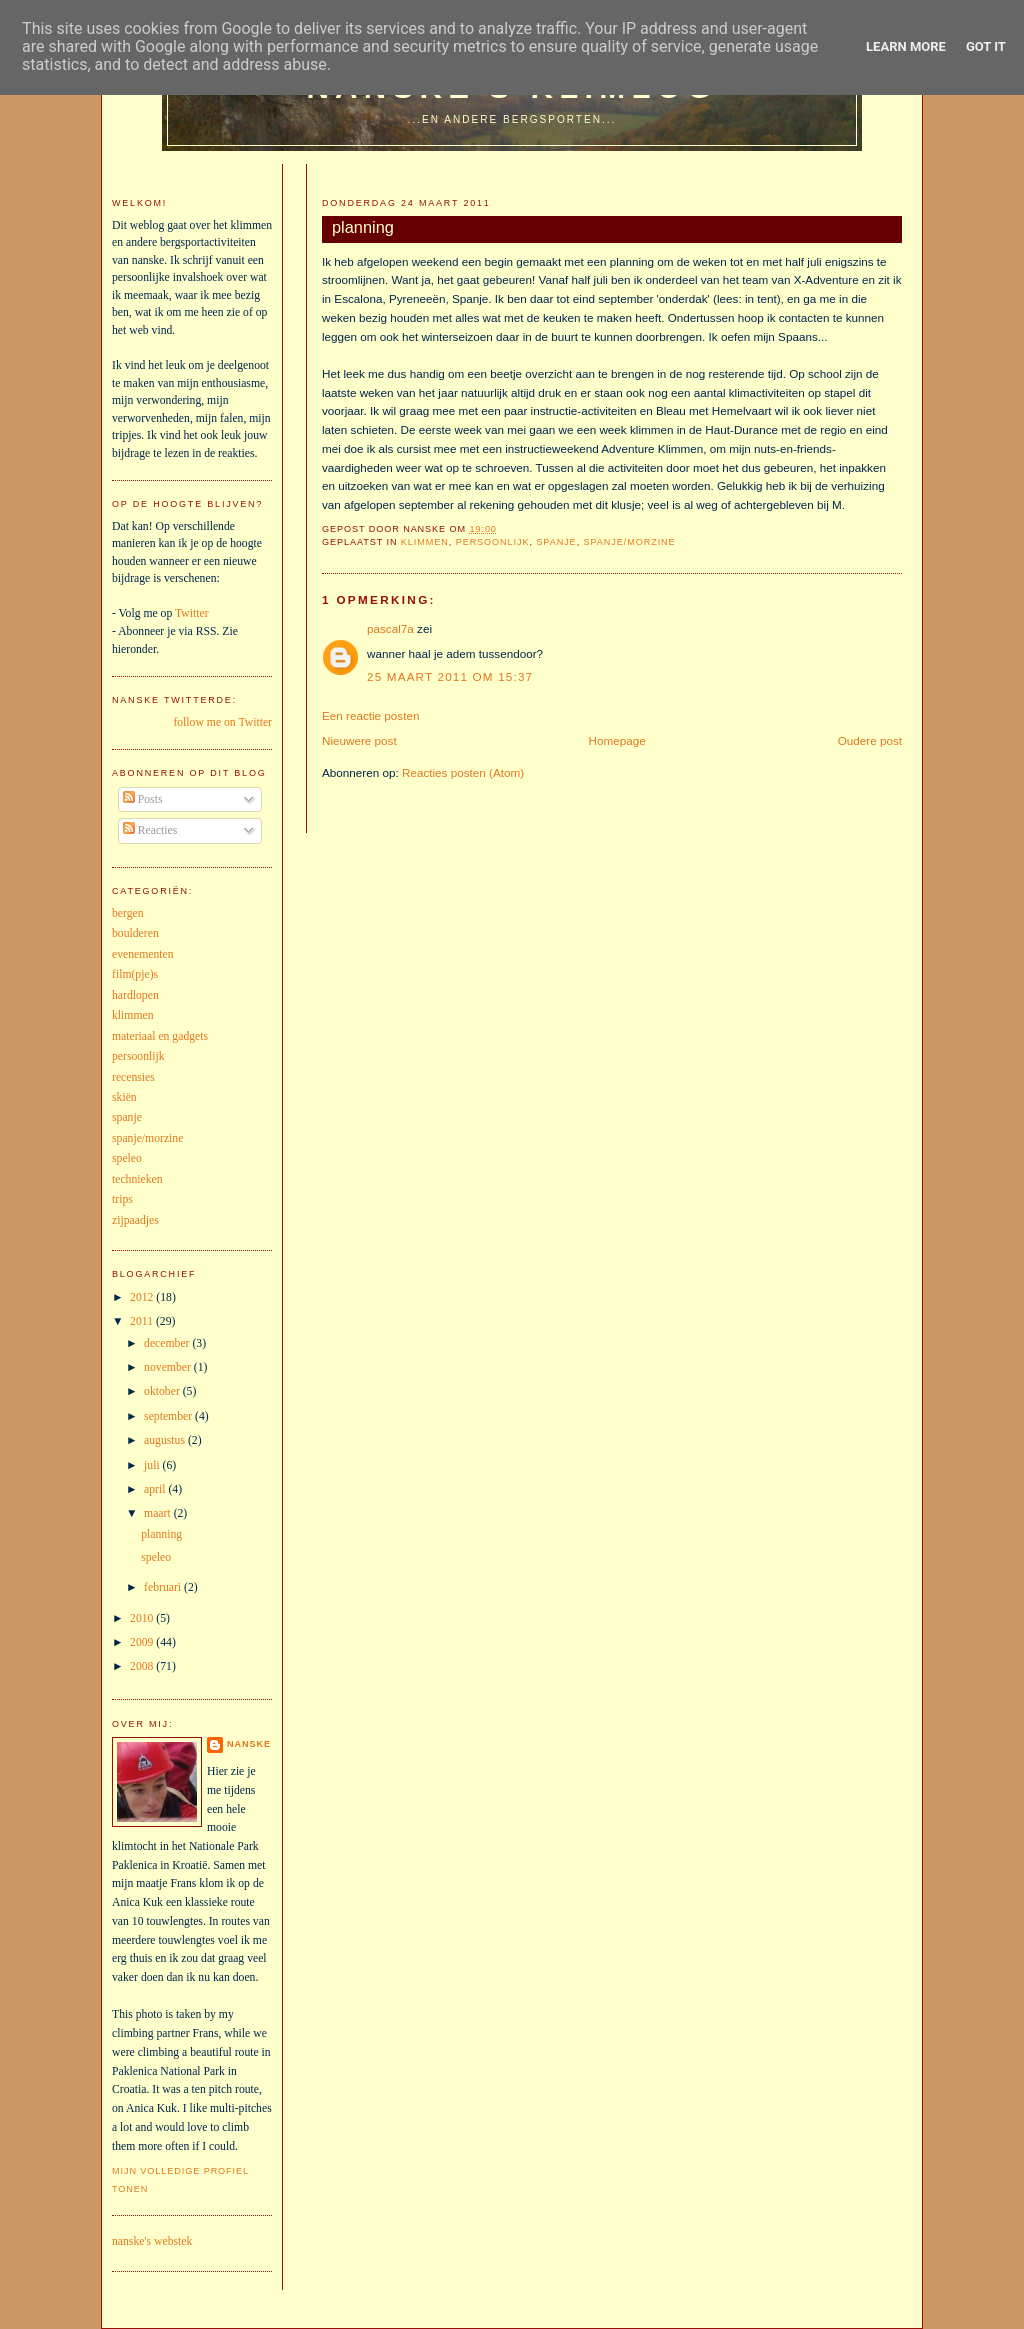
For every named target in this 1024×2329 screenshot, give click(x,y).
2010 (143, 1618)
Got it (986, 46)
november (169, 1367)
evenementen (143, 954)
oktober (163, 1391)
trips (122, 1199)
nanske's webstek (152, 2241)
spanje (556, 542)
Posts (143, 799)
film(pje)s (135, 974)
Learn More (906, 46)
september (169, 1416)
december (168, 1343)
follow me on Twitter (222, 722)
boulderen (135, 933)
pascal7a (390, 628)
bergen (128, 913)
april (156, 1489)
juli (153, 1465)
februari (164, 1587)
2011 (143, 1321)
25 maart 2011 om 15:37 (450, 676)
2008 (143, 1666)
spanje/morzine (630, 542)
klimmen (425, 542)
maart (159, 1513)
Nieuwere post (359, 740)
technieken (137, 1179)
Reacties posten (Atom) (463, 772)
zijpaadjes (135, 1220)
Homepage (617, 740)
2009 (143, 1642)
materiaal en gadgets (160, 1036)
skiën (124, 1097)
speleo (127, 1158)
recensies (133, 1077)
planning (363, 227)
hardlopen (135, 995)
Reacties (150, 830)
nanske (249, 1744)
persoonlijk (493, 542)
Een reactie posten (370, 715)
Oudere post (870, 740)
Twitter (192, 613)
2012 (143, 1297)
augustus (166, 1440)
